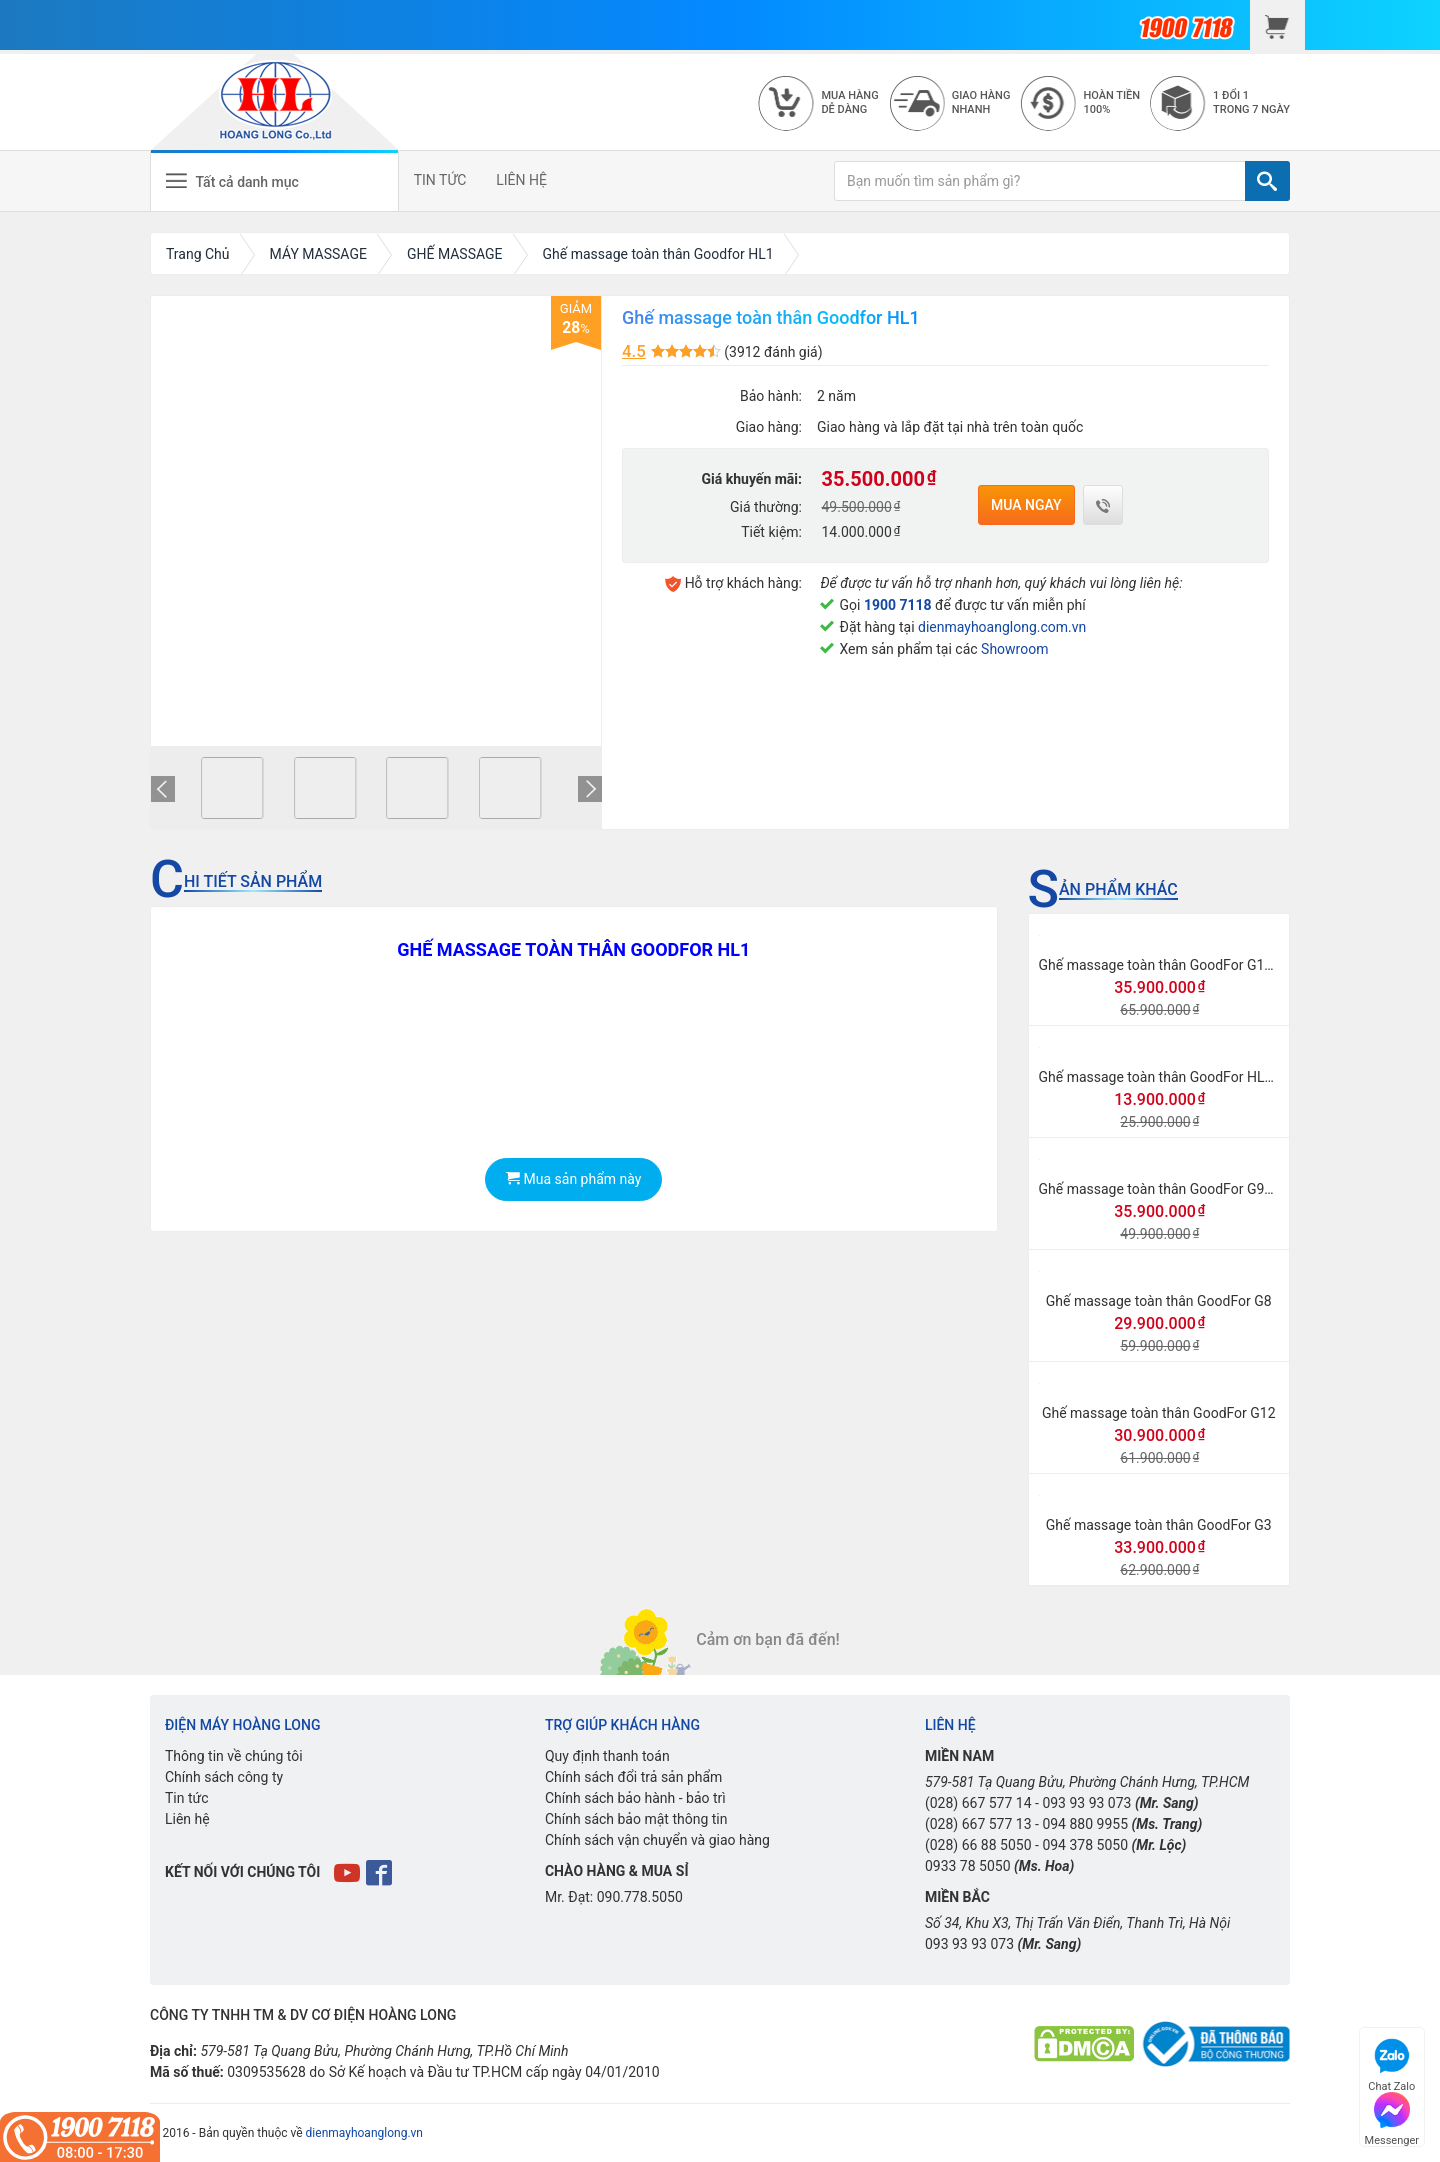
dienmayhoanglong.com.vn (1002, 627)
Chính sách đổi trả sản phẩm (633, 1777)
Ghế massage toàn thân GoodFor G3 (1159, 1525)
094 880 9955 (1085, 1824)
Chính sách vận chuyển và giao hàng (657, 1840)
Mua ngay (1026, 505)
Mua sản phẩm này (573, 1179)
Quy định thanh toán (607, 1756)
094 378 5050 (1085, 1845)
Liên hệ (187, 1819)
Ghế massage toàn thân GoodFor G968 (1160, 1189)
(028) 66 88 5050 (978, 1845)
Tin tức (187, 1798)
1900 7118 (898, 605)
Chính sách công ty (224, 1777)
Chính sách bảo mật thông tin (636, 1819)
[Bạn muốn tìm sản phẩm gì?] (1040, 181)
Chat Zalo (1391, 2062)
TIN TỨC (441, 180)
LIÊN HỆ (523, 180)
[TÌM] (1267, 181)
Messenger (1392, 2116)
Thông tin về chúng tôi (234, 1756)
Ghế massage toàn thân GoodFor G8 (1159, 1301)
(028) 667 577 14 (978, 1803)
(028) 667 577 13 (978, 1824)
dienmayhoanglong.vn (364, 2133)
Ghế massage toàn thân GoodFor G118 (1160, 965)
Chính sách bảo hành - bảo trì (635, 1798)
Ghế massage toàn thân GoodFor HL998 (1164, 1077)
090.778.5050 (640, 1897)
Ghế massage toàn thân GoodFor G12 (1159, 1413)
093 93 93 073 (1086, 1803)
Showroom (1014, 649)
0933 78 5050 (968, 1866)
